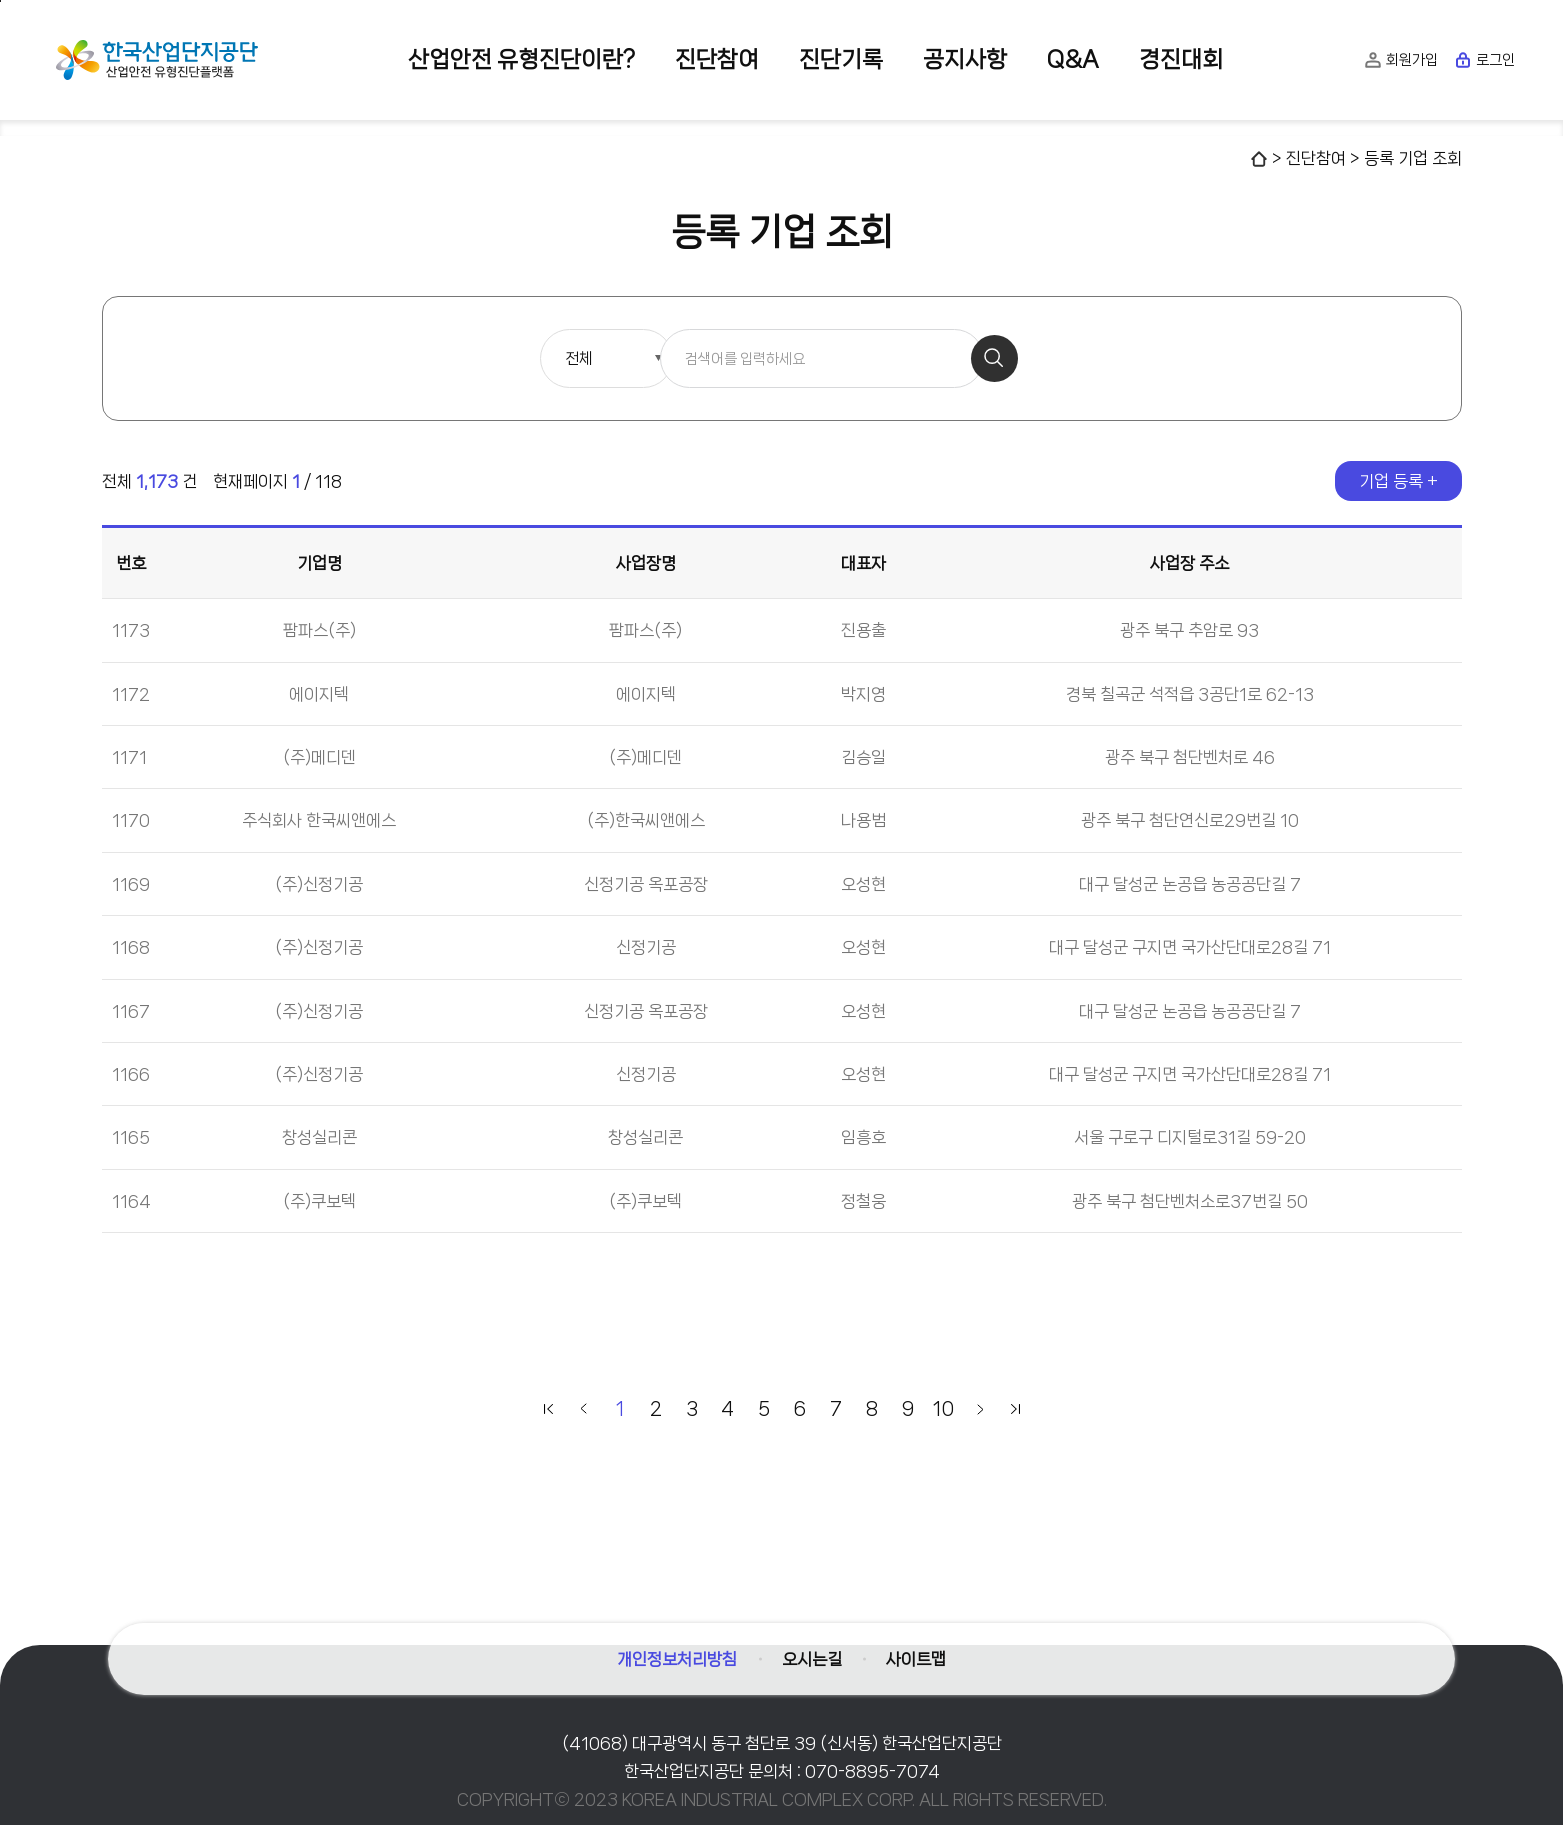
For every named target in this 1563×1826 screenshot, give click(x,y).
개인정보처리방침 (672, 1654)
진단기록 (841, 59)
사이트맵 (922, 1654)
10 (943, 1410)
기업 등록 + (1398, 482)
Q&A (1073, 59)
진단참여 (717, 59)
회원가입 (1401, 60)
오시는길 (812, 1654)
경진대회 (1181, 59)
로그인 (1484, 60)
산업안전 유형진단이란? (521, 59)
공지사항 (965, 59)
